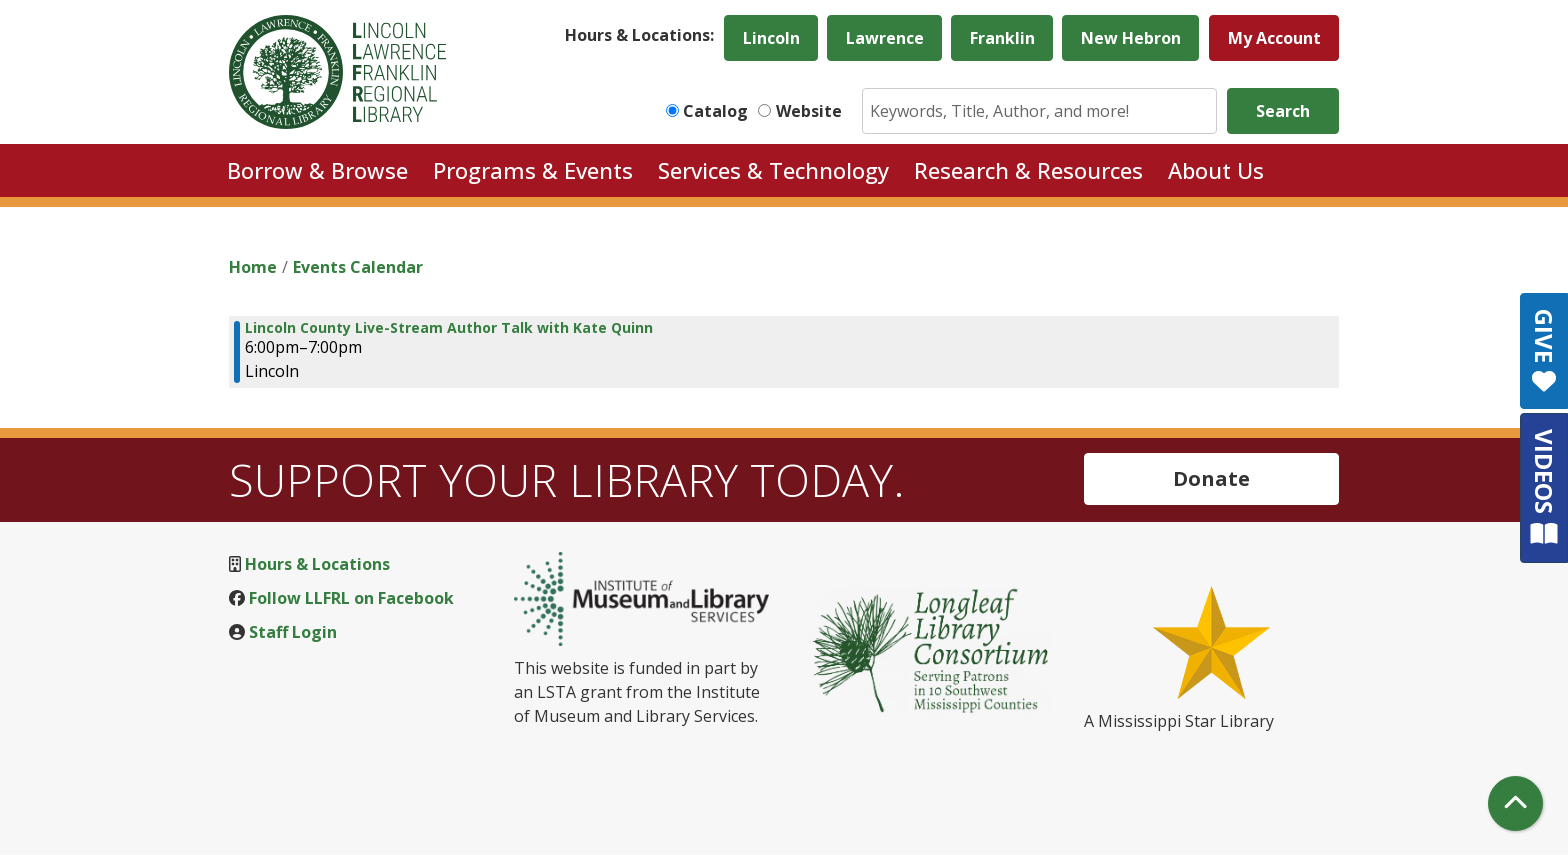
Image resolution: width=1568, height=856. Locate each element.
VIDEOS (1544, 487)
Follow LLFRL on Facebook (351, 598)
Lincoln (771, 38)
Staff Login (293, 632)
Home (253, 267)
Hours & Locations (317, 564)
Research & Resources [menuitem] (1028, 170)
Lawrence (885, 38)
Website (809, 111)
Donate (1211, 478)
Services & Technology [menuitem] (773, 170)
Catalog (715, 111)
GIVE (1544, 351)
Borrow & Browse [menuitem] (317, 170)
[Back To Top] (1515, 803)
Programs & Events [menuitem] (533, 170)
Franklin (1002, 38)
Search (1283, 111)
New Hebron (1131, 38)
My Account (1274, 38)
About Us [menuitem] (1216, 170)
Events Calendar (358, 267)
